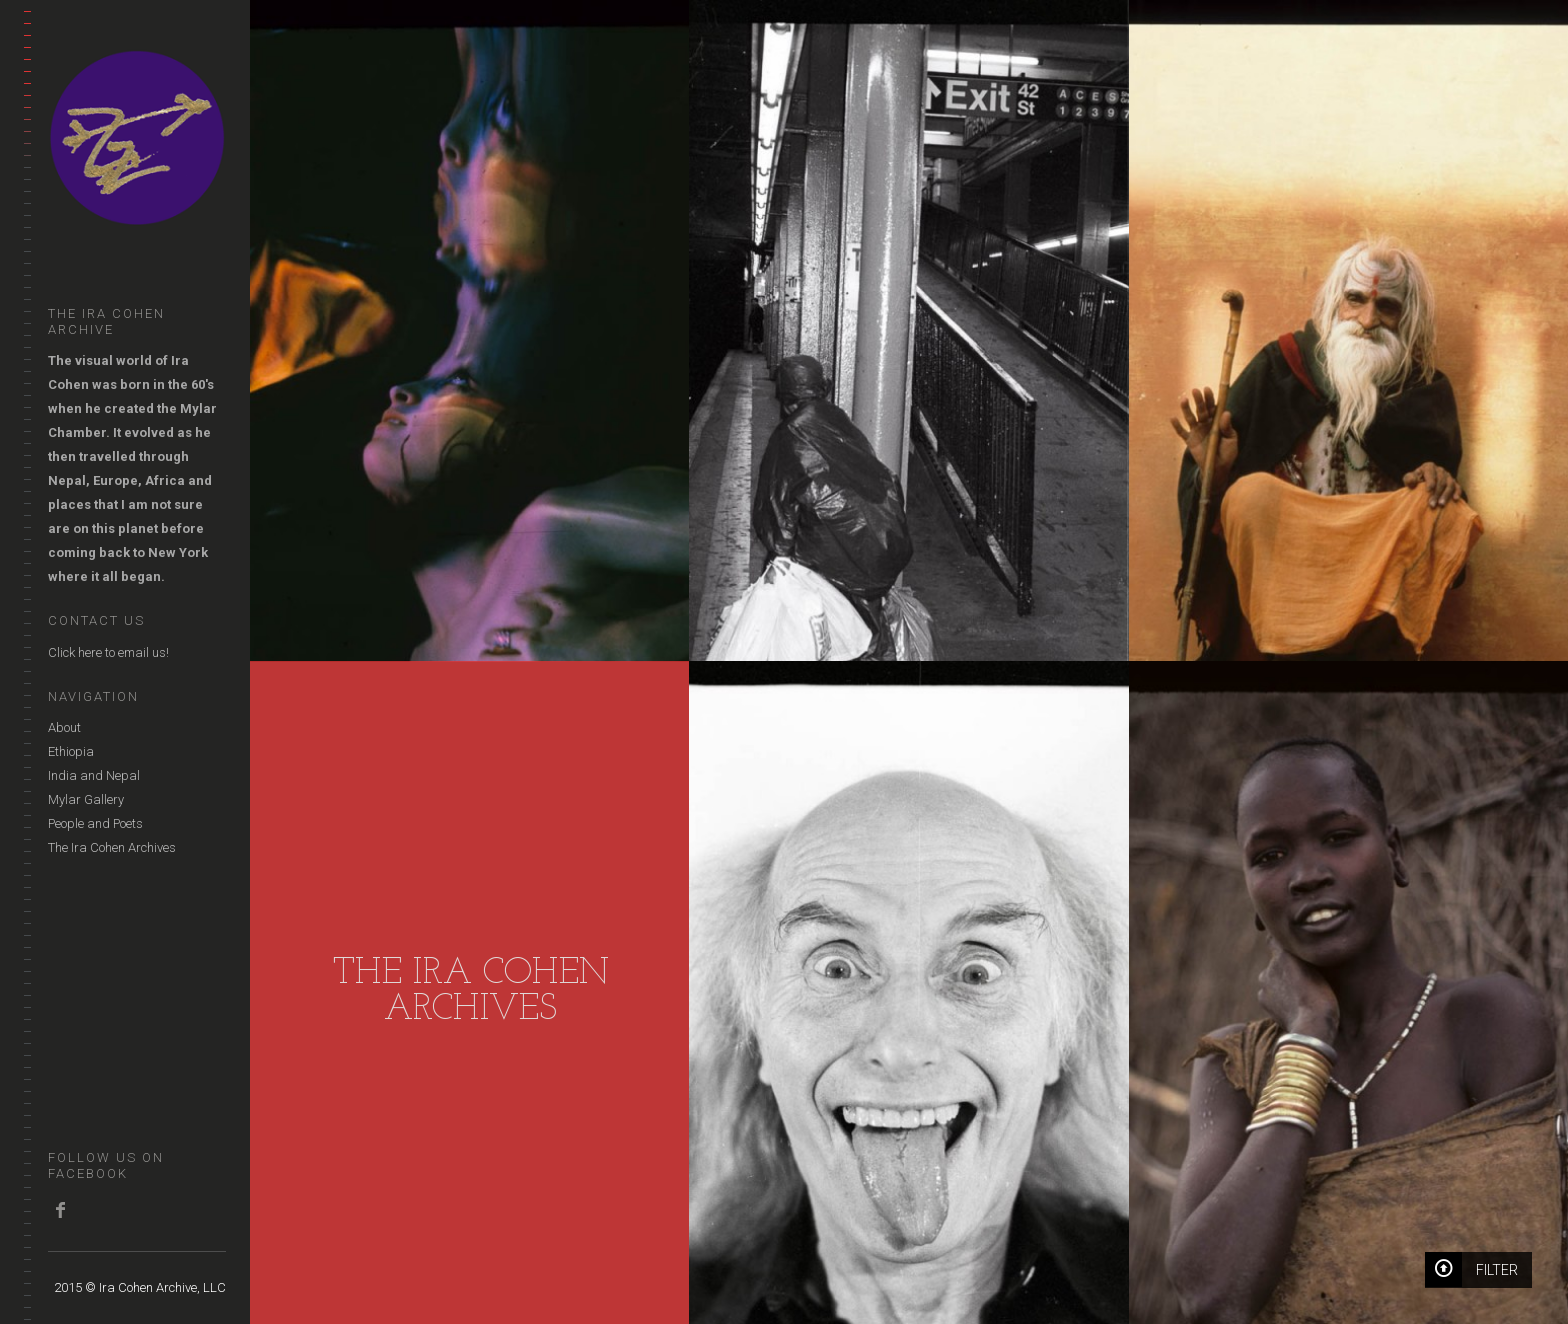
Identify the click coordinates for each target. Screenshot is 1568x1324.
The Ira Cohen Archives (112, 847)
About (64, 727)
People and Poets (95, 823)
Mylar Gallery (86, 799)
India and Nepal (94, 775)
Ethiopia (71, 751)
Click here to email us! (108, 652)
